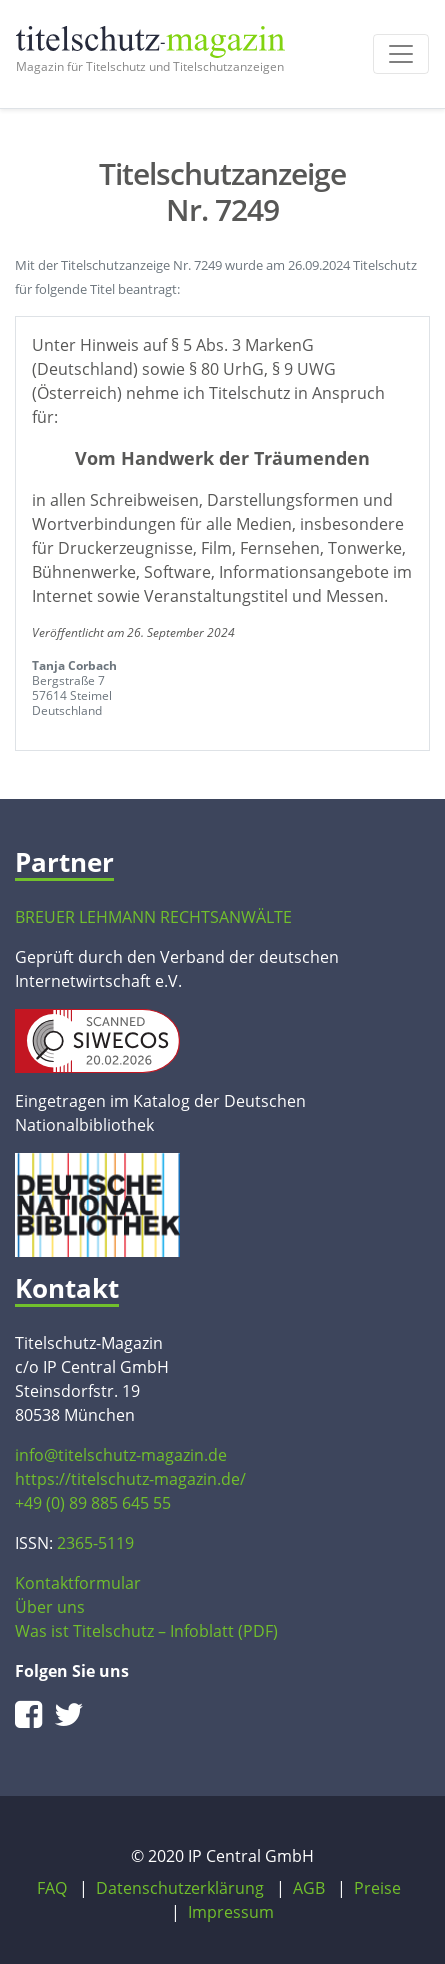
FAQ (52, 1888)
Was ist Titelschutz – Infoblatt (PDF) (146, 1631)
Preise (377, 1888)
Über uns (50, 1607)
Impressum (231, 1912)
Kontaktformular (78, 1583)
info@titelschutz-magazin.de (121, 1455)
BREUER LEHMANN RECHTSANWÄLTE (153, 917)
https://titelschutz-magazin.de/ (130, 1479)
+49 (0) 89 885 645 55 (93, 1503)
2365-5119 (95, 1543)
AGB (309, 1888)
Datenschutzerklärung (180, 1888)
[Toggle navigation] (401, 54)
